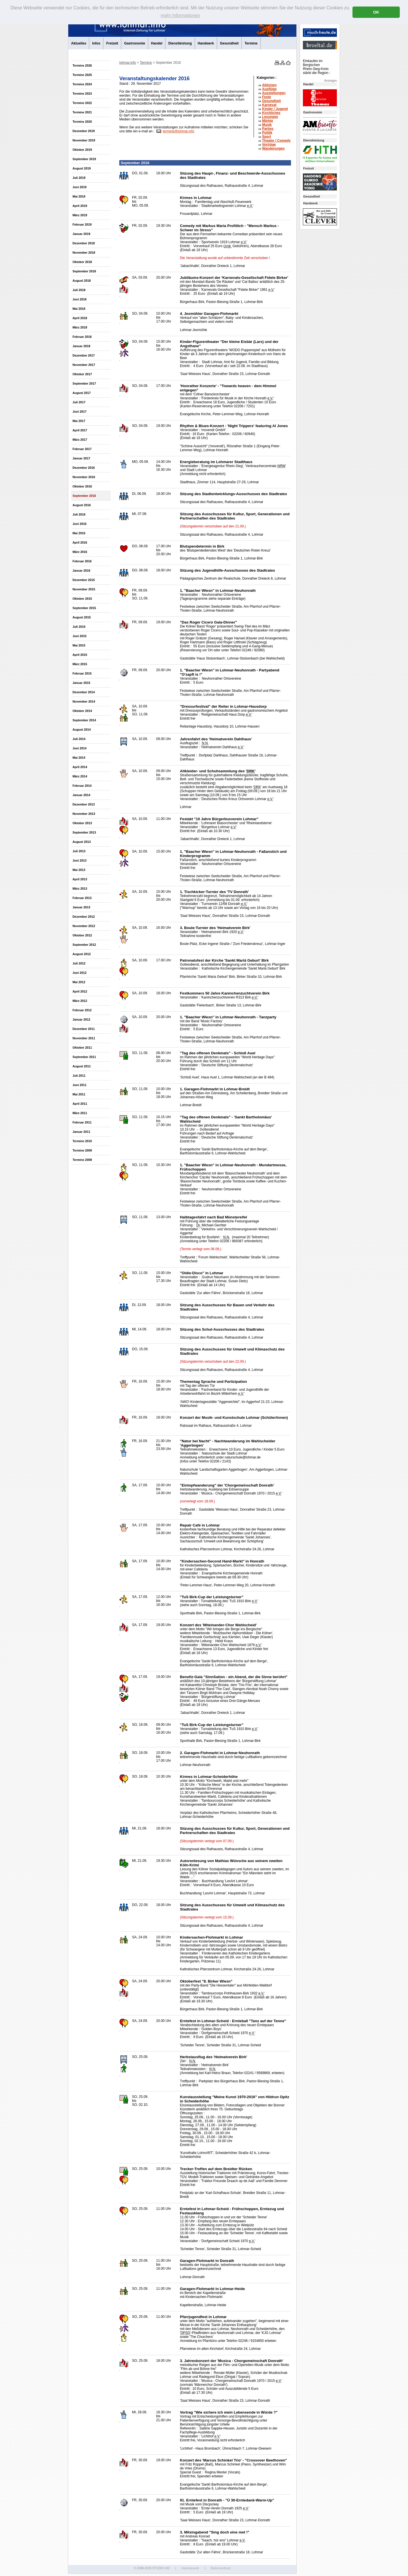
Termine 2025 (82, 75)
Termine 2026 (82, 65)
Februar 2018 (82, 336)
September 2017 (84, 383)
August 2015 (82, 617)
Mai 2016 (79, 533)
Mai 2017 (79, 421)
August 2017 (82, 393)
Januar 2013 (81, 907)
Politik (267, 133)
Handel (156, 43)
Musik (267, 125)
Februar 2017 (82, 449)
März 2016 (80, 552)
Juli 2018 (79, 290)
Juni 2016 (79, 523)
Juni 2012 (79, 972)
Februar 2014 (82, 785)
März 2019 (80, 215)
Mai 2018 (79, 308)
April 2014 (80, 767)
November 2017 (84, 364)
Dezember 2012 (84, 916)
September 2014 (84, 720)
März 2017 (80, 439)
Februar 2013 (82, 898)
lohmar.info (127, 63)
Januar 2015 (81, 682)
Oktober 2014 (82, 711)
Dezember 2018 (84, 243)
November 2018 (84, 252)
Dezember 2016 (84, 467)
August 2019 (82, 168)
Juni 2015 (79, 636)
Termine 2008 (82, 1159)
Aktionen (269, 85)
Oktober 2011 (82, 1047)
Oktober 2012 (82, 935)
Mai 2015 (79, 645)
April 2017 (80, 430)
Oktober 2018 (82, 262)
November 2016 (84, 477)
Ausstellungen (274, 93)
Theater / (276, 141)
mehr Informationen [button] (180, 15)
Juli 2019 (79, 177)
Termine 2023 (82, 93)
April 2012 (80, 991)
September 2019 (84, 159)
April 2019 (80, 205)
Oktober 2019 (82, 149)
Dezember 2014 (84, 692)
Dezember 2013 (84, 804)
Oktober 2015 (82, 598)
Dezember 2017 (84, 355)
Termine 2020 (82, 121)
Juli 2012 (79, 963)
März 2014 (80, 776)
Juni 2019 (79, 187)
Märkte (267, 121)
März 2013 (80, 888)
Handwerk (206, 43)
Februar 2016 (82, 561)
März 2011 (80, 1113)
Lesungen (270, 117)
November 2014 (84, 701)
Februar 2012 (82, 1010)
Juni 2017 (79, 411)
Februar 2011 (82, 1122)
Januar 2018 (81, 346)
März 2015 (80, 664)
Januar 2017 (81, 458)
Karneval (269, 105)
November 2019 (84, 140)
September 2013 (84, 832)
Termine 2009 (82, 1150)
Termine (251, 43)
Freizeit (112, 43)
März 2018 (80, 327)
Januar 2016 (81, 570)
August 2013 (82, 841)
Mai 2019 (79, 196)
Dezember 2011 (84, 1029)
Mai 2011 (79, 1094)
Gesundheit (229, 43)
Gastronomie (134, 43)
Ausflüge (269, 89)
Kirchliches (271, 113)
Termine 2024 (82, 84)
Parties (267, 129)
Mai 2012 (79, 982)
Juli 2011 (79, 1075)
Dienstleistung (180, 43)
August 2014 (82, 729)
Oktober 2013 (82, 823)
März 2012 (80, 1000)
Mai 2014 (79, 757)
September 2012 (84, 944)
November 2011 (84, 1038)
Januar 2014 (81, 795)
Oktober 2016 (82, 486)
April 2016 (80, 542)
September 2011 (84, 1057)
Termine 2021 (82, 112)
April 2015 (80, 654)
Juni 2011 (79, 1085)
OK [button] (376, 12)
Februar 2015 (82, 673)
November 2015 (84, 589)
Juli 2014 (79, 739)
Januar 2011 (81, 1131)
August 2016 (82, 505)
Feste (266, 97)
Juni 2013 (79, 860)
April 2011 (80, 1103)
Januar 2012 (81, 1019)
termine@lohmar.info (178, 131)
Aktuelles (78, 43)
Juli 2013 (79, 851)
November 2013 (84, 813)
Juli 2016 (79, 514)
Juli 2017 (79, 402)
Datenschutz (221, 2568)
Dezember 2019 (84, 131)
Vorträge (269, 145)
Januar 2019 (81, 234)
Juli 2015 (79, 626)
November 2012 (84, 926)
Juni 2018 (79, 299)
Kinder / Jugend (275, 109)
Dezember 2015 (84, 580)
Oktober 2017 (82, 374)
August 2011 (82, 1066)
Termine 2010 (82, 1141)
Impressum (190, 2568)
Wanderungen (273, 148)
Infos (96, 43)
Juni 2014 (79, 748)
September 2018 (84, 271)
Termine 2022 (82, 103)
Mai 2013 (79, 870)
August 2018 (82, 280)
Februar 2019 (82, 224)
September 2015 (84, 608)
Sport (266, 137)
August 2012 (82, 954)
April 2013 (80, 879)
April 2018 (80, 318)
